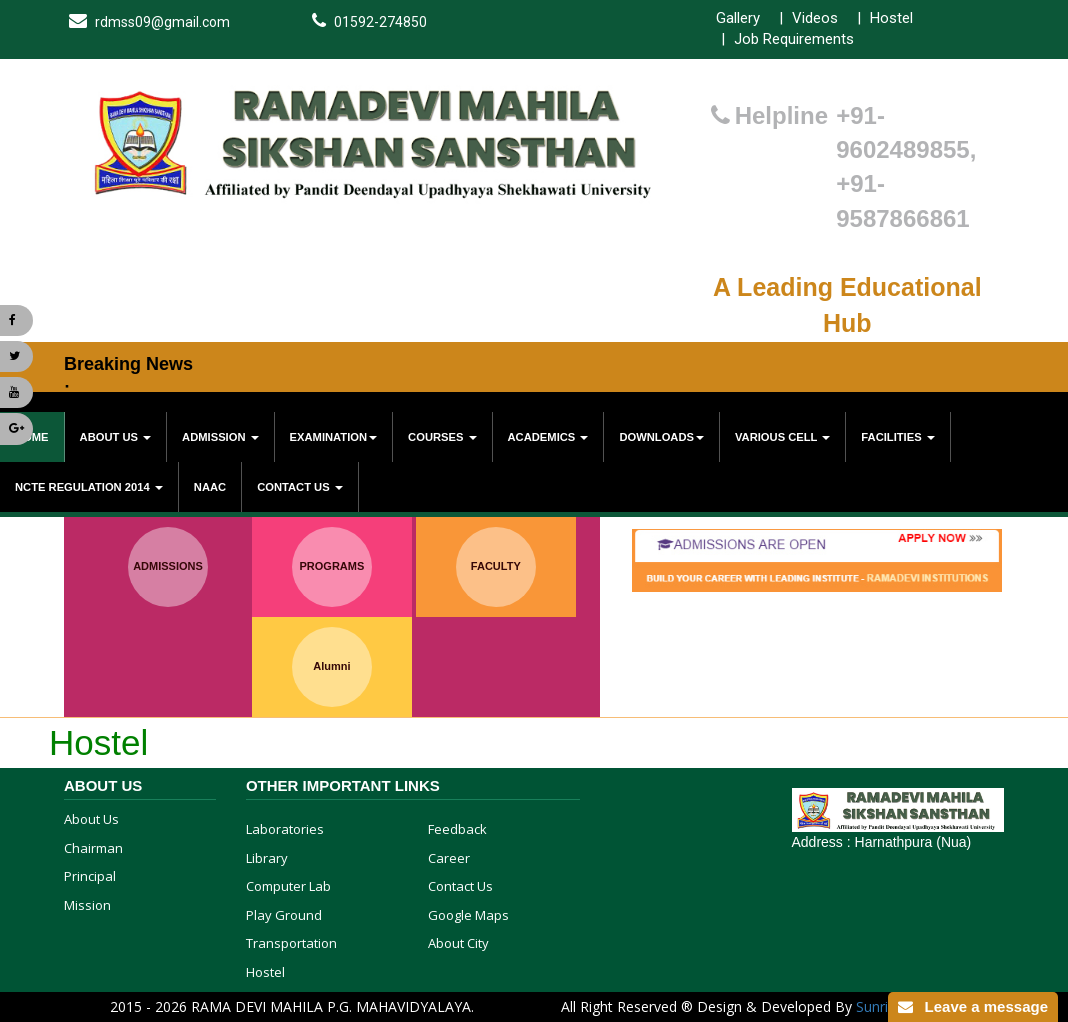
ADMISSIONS (168, 566)
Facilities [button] (897, 437)
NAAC (210, 487)
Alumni (331, 666)
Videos (815, 18)
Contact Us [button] (300, 487)
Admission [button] (220, 437)
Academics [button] (548, 437)
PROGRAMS (332, 566)
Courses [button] (442, 437)
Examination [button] (333, 437)
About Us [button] (116, 437)
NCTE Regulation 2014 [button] (89, 487)
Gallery (738, 18)
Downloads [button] (661, 437)
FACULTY (496, 566)
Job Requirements (794, 39)
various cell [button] (782, 437)
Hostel (891, 18)
